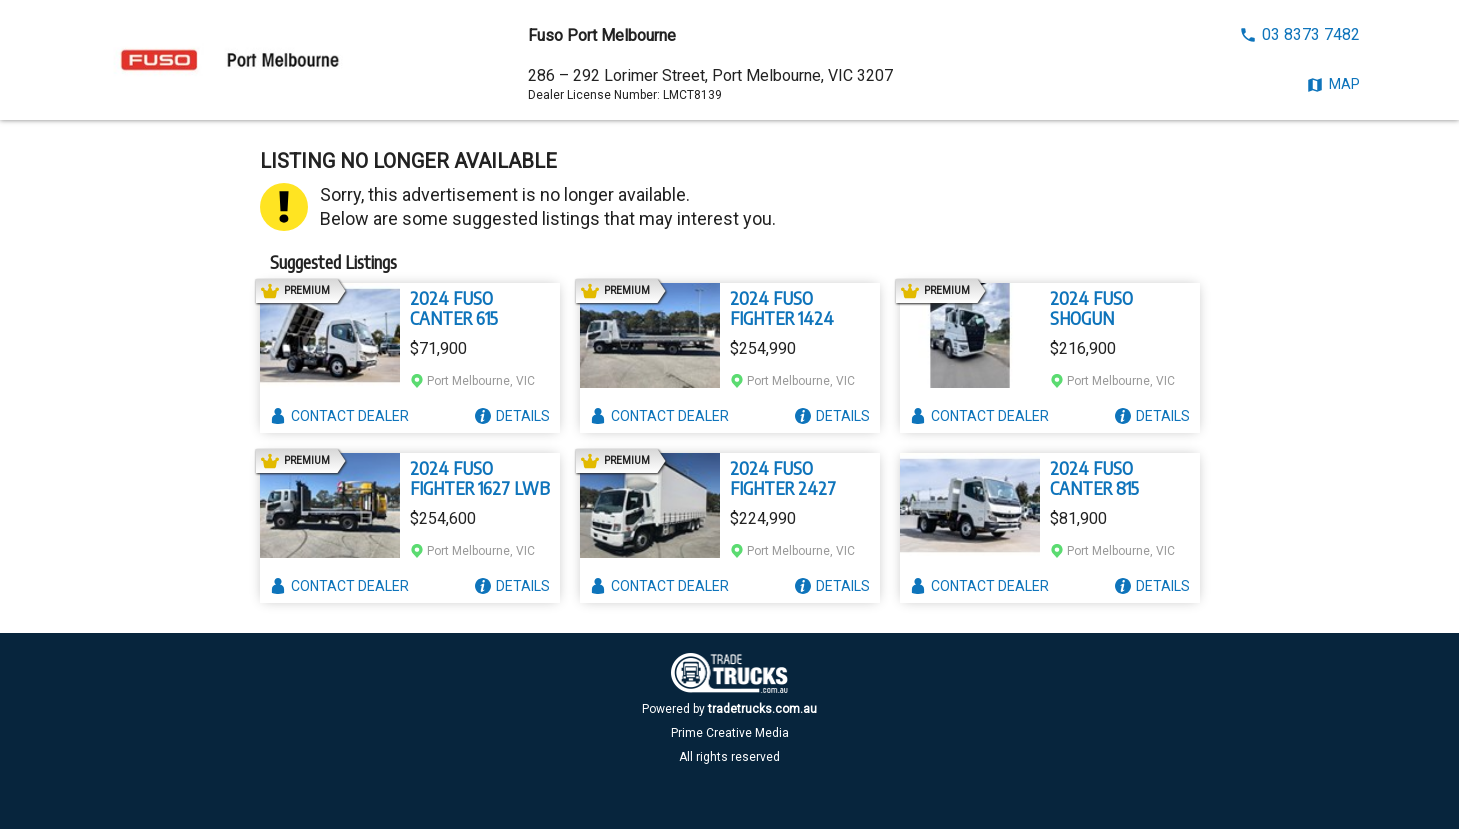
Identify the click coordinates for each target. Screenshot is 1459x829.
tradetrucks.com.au (762, 709)
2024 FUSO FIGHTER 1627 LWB (480, 478)
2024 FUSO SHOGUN (1091, 308)
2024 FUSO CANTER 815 (1094, 478)
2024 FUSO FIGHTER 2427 (783, 478)
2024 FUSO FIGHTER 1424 (782, 308)
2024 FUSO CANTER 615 (454, 308)
